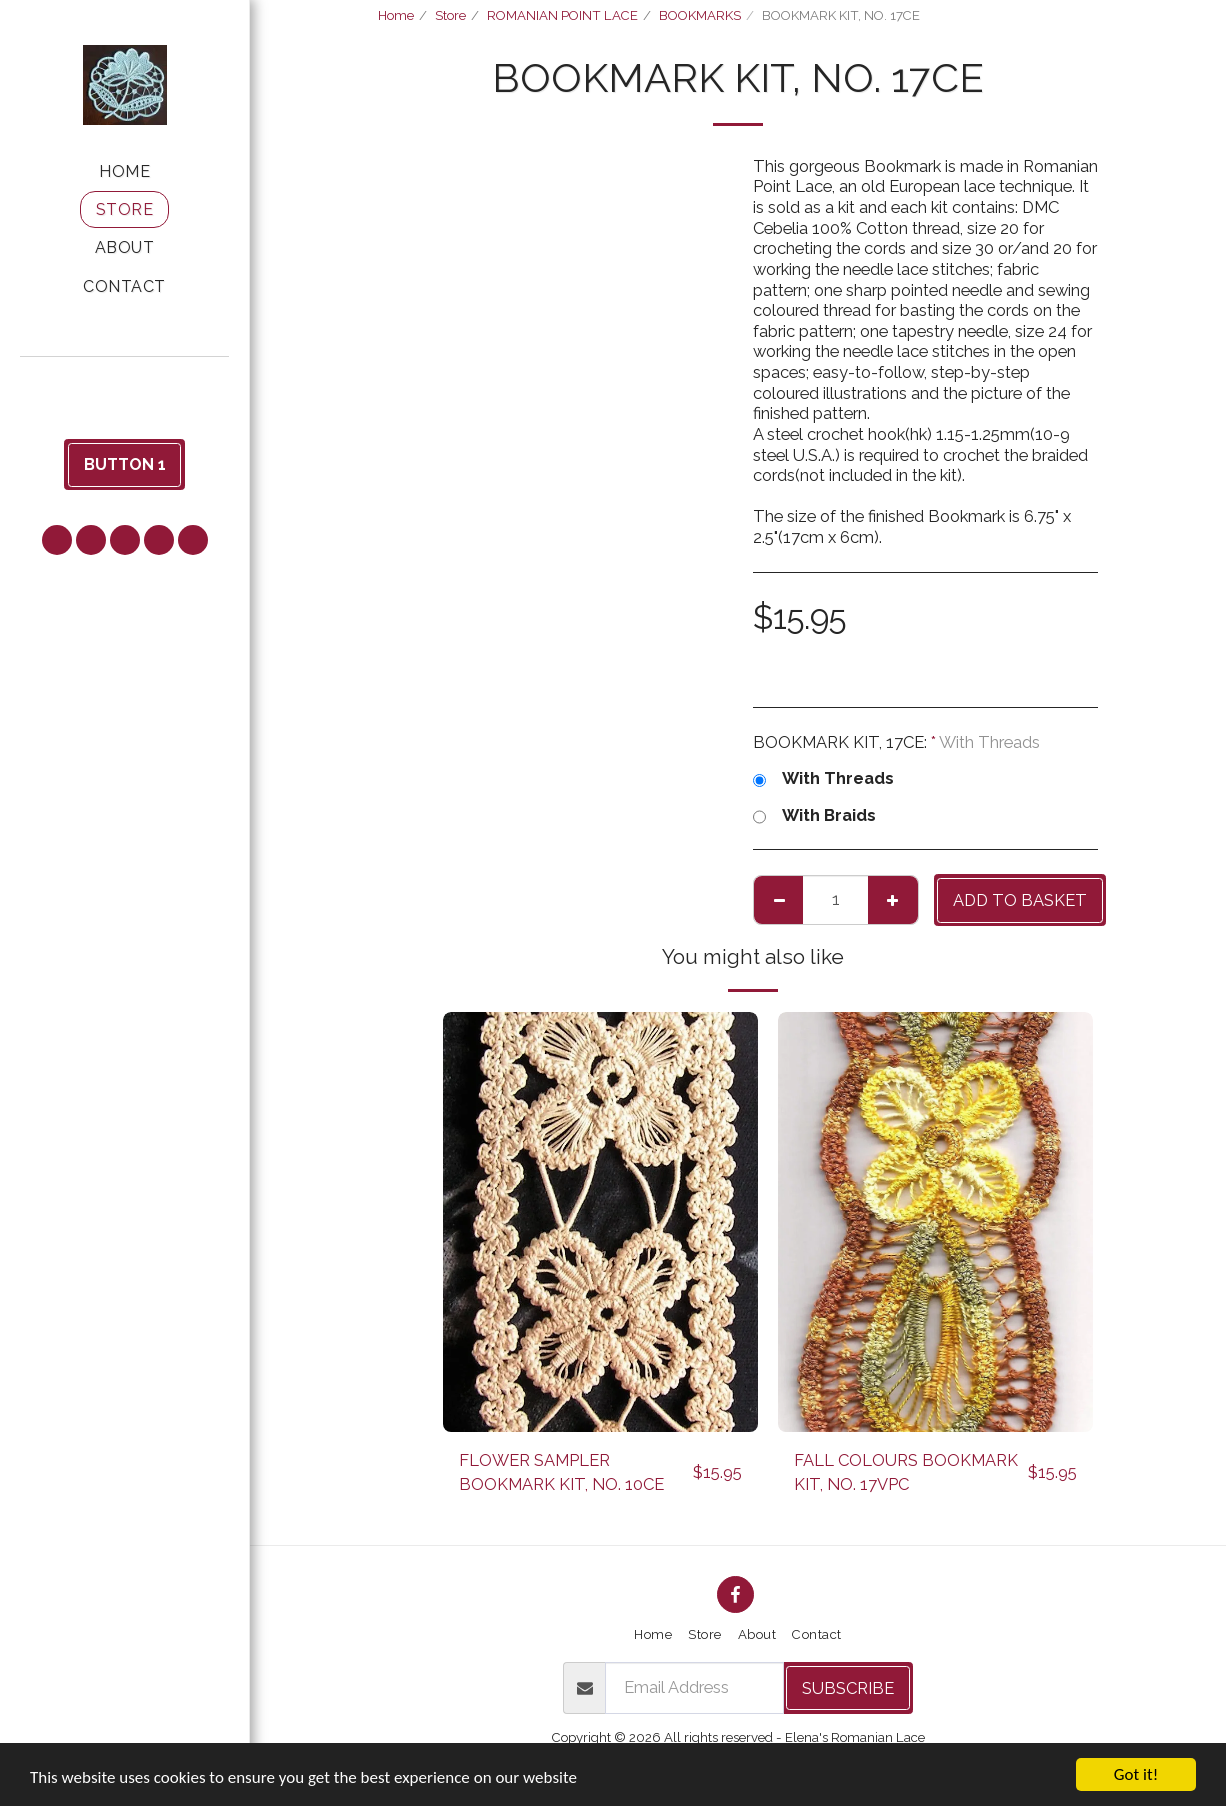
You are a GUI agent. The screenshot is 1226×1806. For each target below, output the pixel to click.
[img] (600, 1222)
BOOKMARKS (700, 15)
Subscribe (848, 1688)
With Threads (823, 778)
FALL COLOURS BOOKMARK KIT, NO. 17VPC (906, 1472)
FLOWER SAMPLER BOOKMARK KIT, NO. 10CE (561, 1472)
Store (450, 15)
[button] (125, 384)
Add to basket (1020, 900)
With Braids (814, 815)
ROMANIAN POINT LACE (562, 15)
